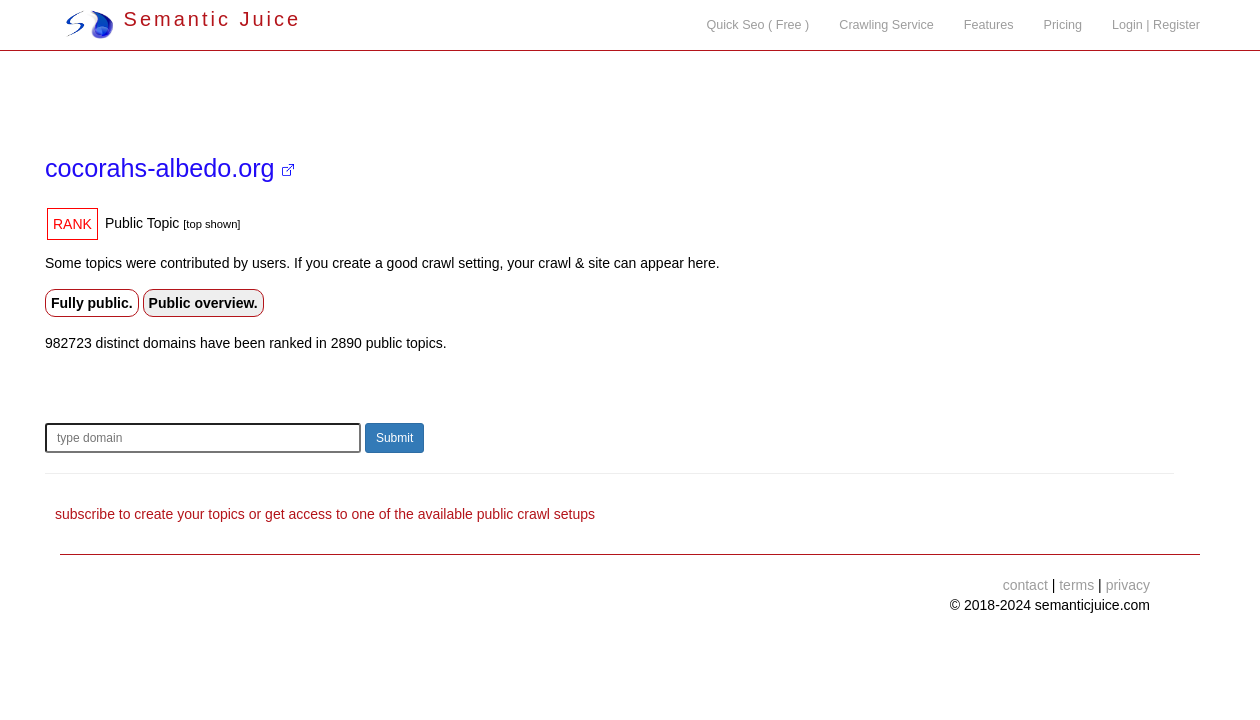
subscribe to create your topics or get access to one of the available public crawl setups (325, 514)
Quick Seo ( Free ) (757, 25)
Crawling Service (886, 25)
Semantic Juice (183, 19)
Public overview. (203, 303)
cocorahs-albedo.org (169, 168)
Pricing (1063, 25)
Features (989, 25)
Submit (394, 438)
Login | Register (1156, 25)
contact (1025, 585)
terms (1076, 585)
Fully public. (92, 303)
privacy (1128, 585)
